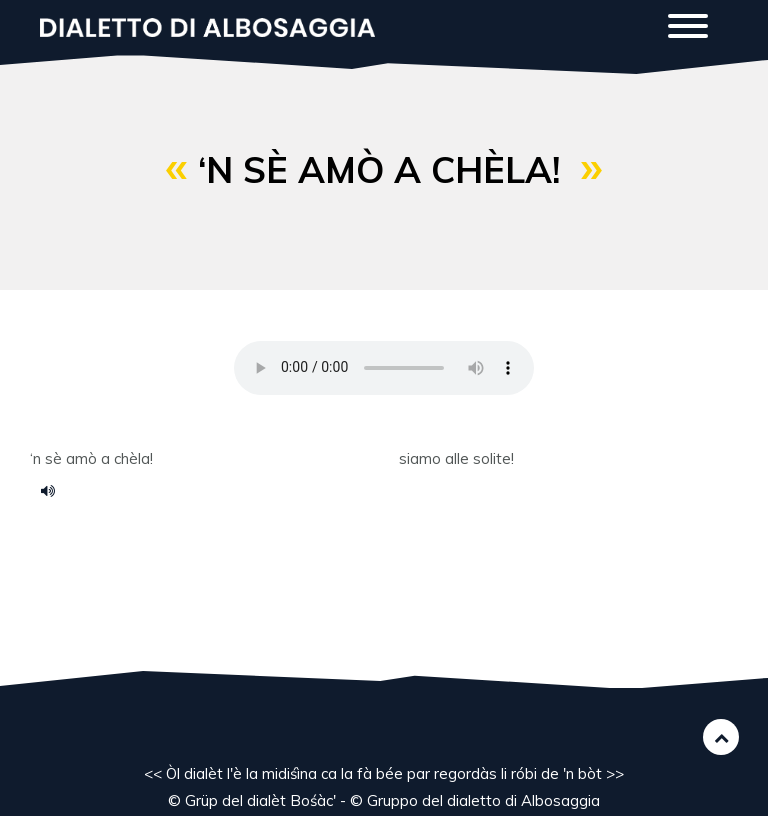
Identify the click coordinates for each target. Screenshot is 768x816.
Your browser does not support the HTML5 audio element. (384, 368)
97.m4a (55, 490)
